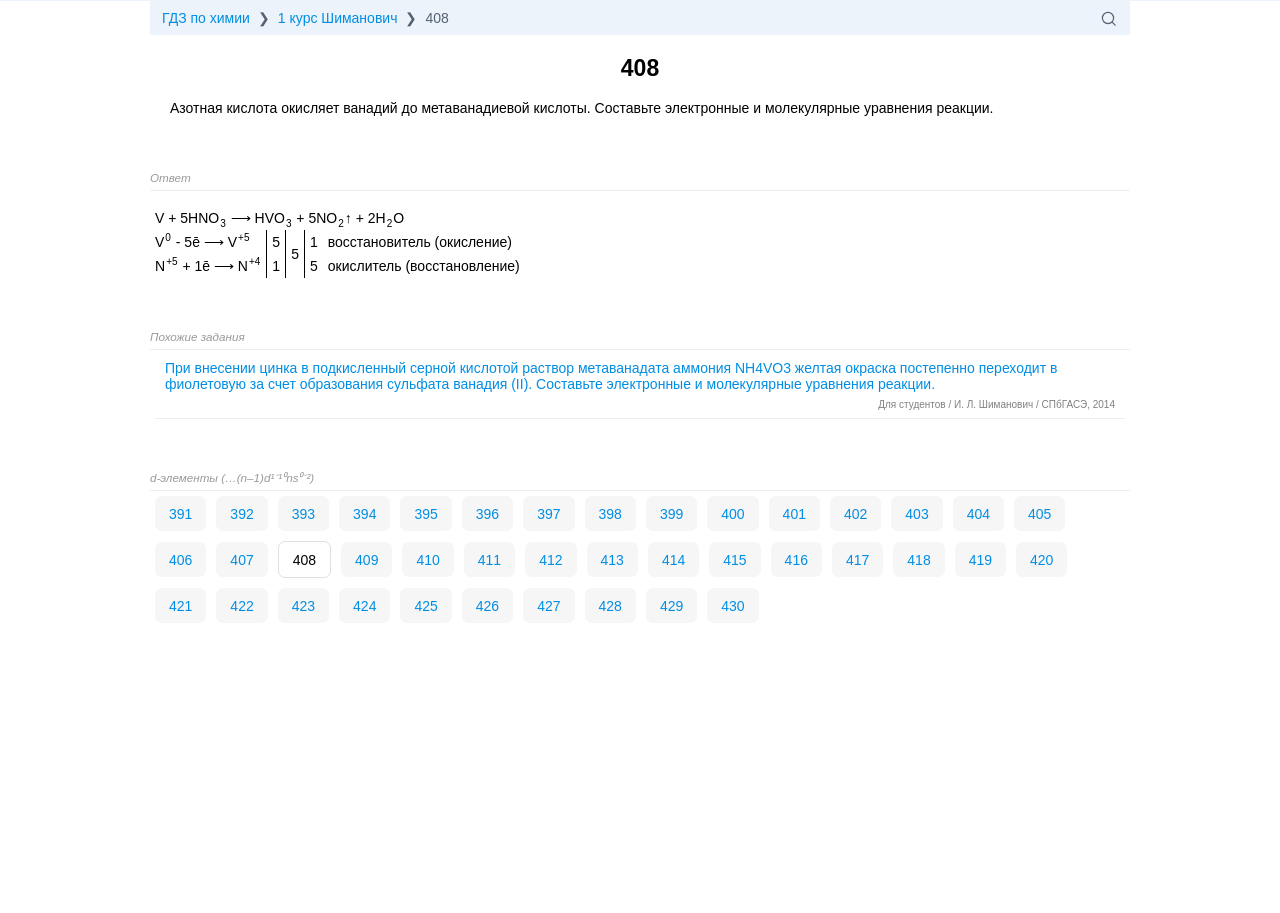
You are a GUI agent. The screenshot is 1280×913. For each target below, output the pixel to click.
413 (612, 560)
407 (241, 560)
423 (303, 606)
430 (732, 606)
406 (180, 560)
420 (1041, 560)
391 (180, 514)
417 (857, 560)
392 (241, 514)
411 (489, 560)
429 (671, 606)
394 (364, 514)
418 (918, 560)
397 (548, 514)
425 (425, 606)
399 (671, 514)
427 (548, 606)
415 (734, 560)
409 (366, 560)
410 (427, 560)
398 (610, 514)
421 (180, 606)
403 (916, 514)
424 (364, 606)
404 (978, 514)
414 (673, 560)
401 (794, 514)
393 (303, 514)
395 (425, 514)
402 (855, 514)
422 (241, 606)
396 (487, 514)
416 (796, 560)
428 (610, 606)
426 (487, 606)
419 (980, 560)
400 (732, 514)
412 (550, 560)
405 (1039, 514)
